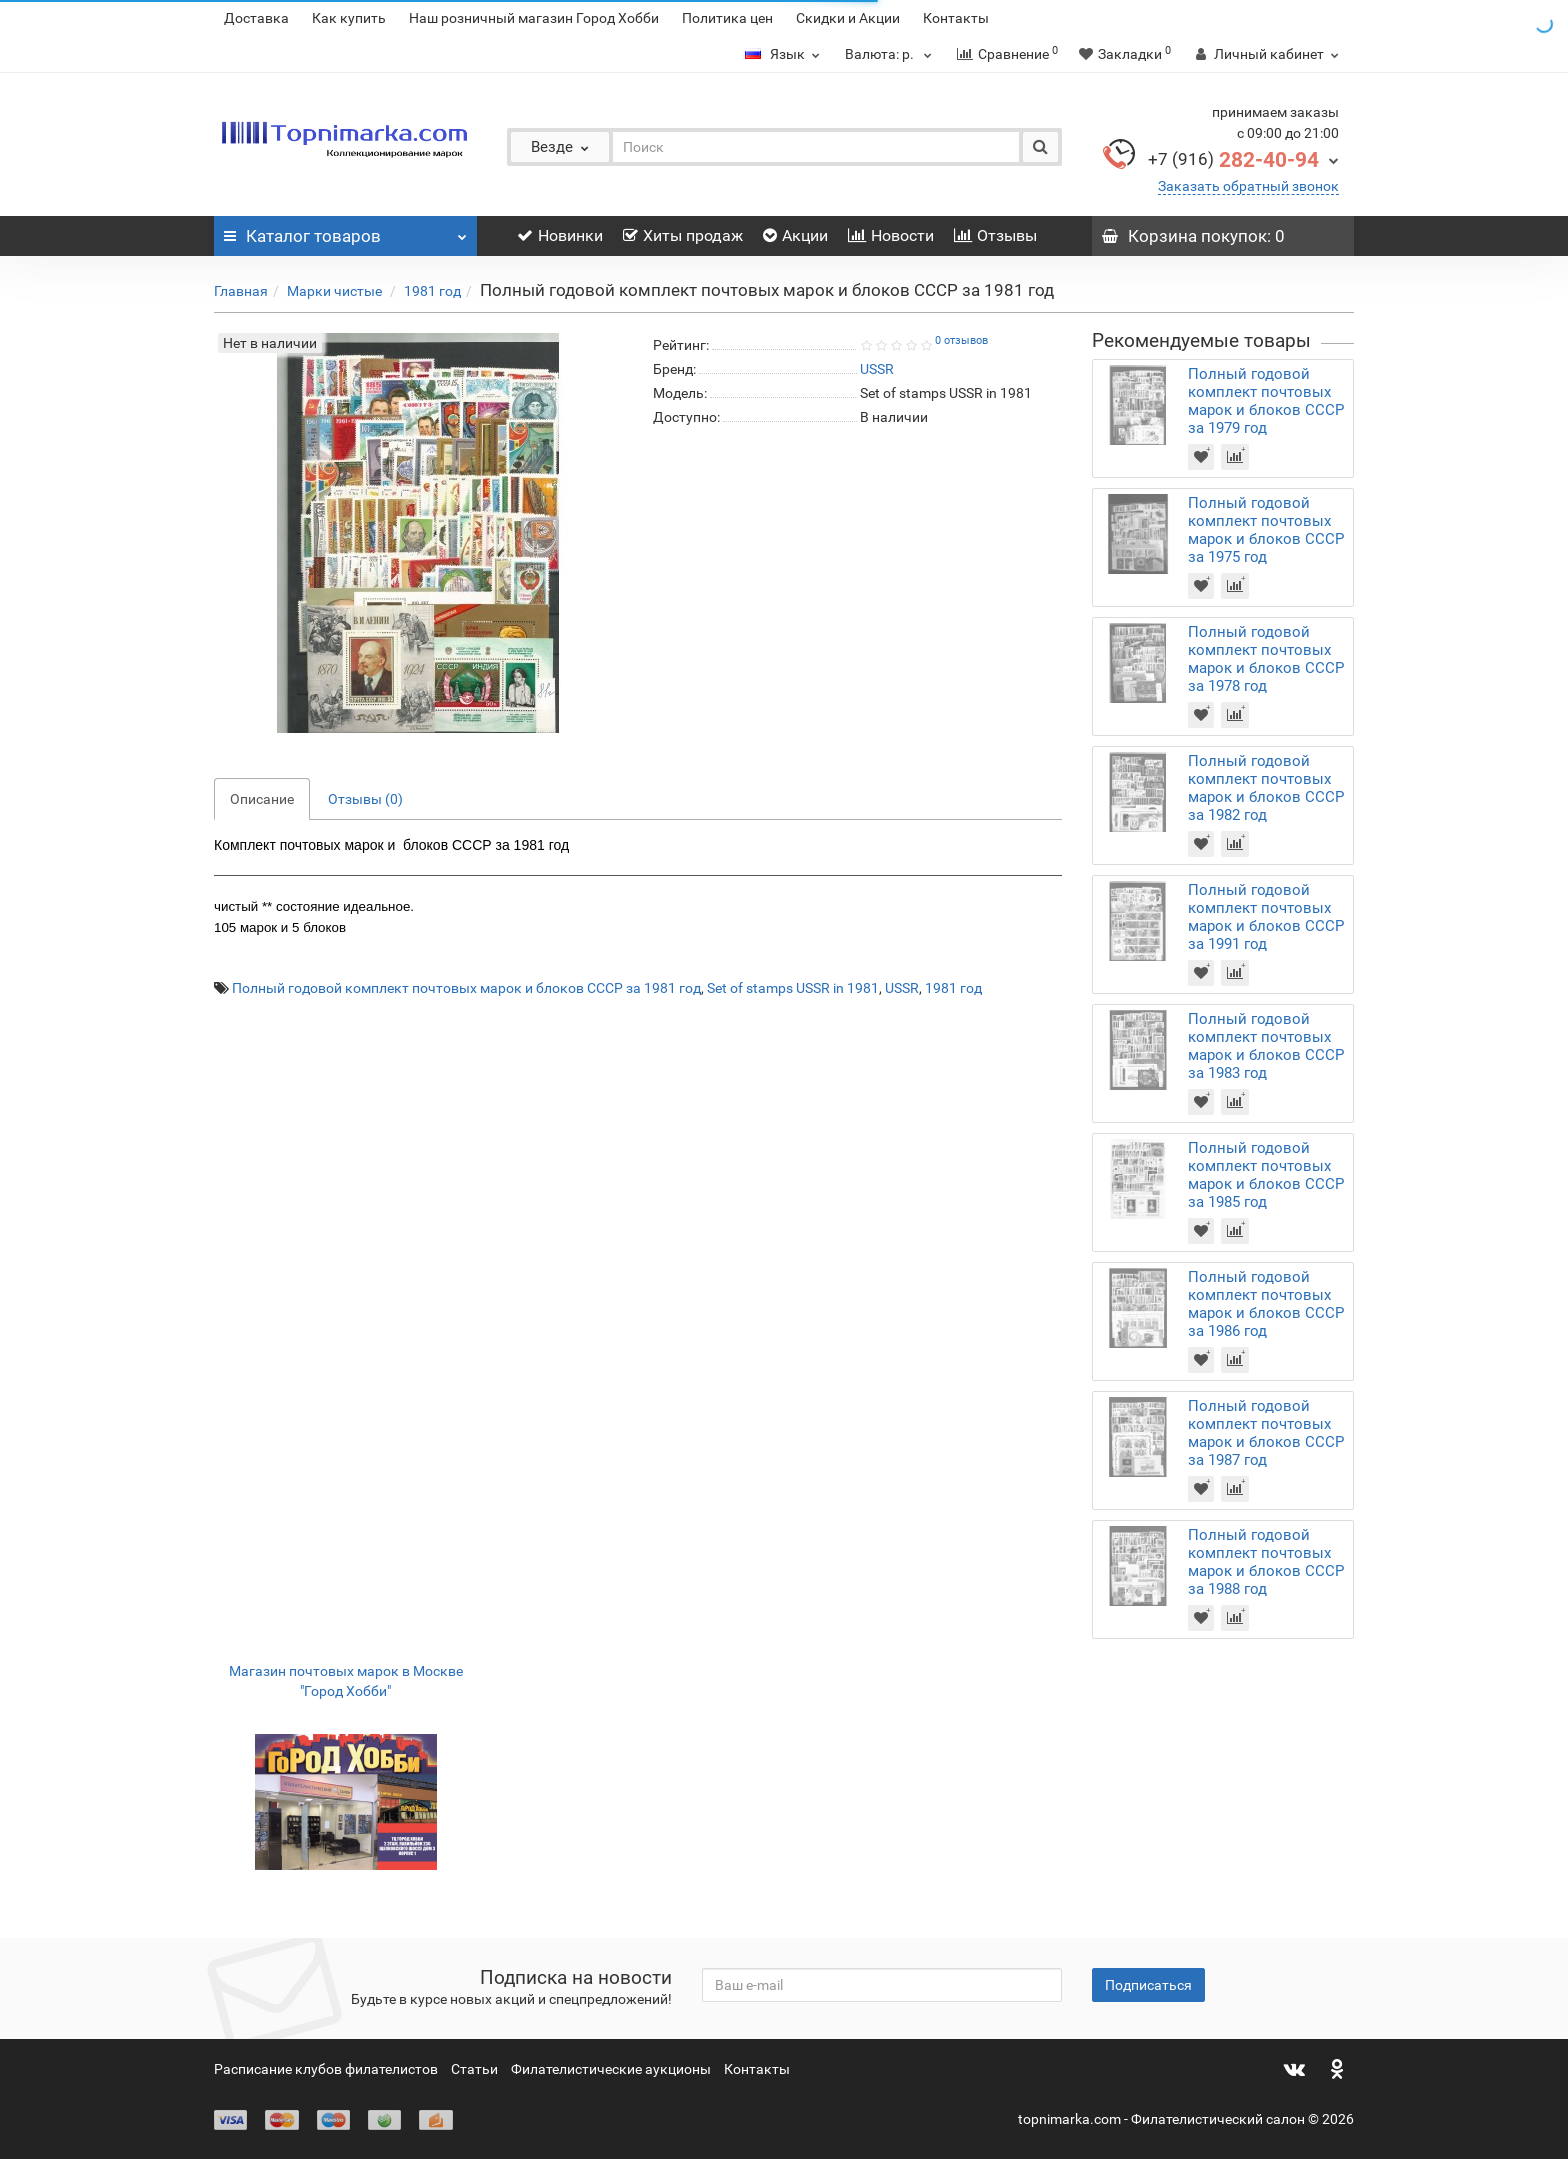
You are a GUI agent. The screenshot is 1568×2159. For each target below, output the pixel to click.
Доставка (256, 18)
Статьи (474, 2069)
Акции (795, 235)
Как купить (349, 18)
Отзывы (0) (365, 799)
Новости (891, 235)
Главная (241, 291)
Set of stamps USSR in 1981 (793, 988)
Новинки (560, 235)
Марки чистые (336, 291)
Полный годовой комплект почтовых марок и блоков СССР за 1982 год (1266, 788)
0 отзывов (961, 340)
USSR (902, 988)
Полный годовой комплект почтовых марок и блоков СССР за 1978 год (1266, 659)
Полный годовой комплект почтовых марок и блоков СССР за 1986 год (1266, 1304)
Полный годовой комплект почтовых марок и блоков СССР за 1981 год (466, 988)
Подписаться (1148, 1985)
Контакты (956, 18)
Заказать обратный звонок (1248, 186)
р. (891, 54)
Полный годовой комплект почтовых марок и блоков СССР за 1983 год (1266, 1046)
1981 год (432, 291)
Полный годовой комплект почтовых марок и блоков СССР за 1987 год (1266, 1433)
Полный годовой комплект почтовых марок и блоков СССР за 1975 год (1266, 530)
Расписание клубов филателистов (326, 2069)
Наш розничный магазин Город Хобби (534, 18)
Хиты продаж (683, 235)
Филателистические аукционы (611, 2069)
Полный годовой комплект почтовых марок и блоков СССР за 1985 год (1266, 1175)
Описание (262, 799)
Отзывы (995, 235)
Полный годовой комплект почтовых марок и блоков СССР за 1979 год (1266, 401)
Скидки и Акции (848, 18)
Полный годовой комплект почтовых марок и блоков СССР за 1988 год (1266, 1562)
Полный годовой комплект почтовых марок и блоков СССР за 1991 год (1266, 917)
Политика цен (727, 18)
